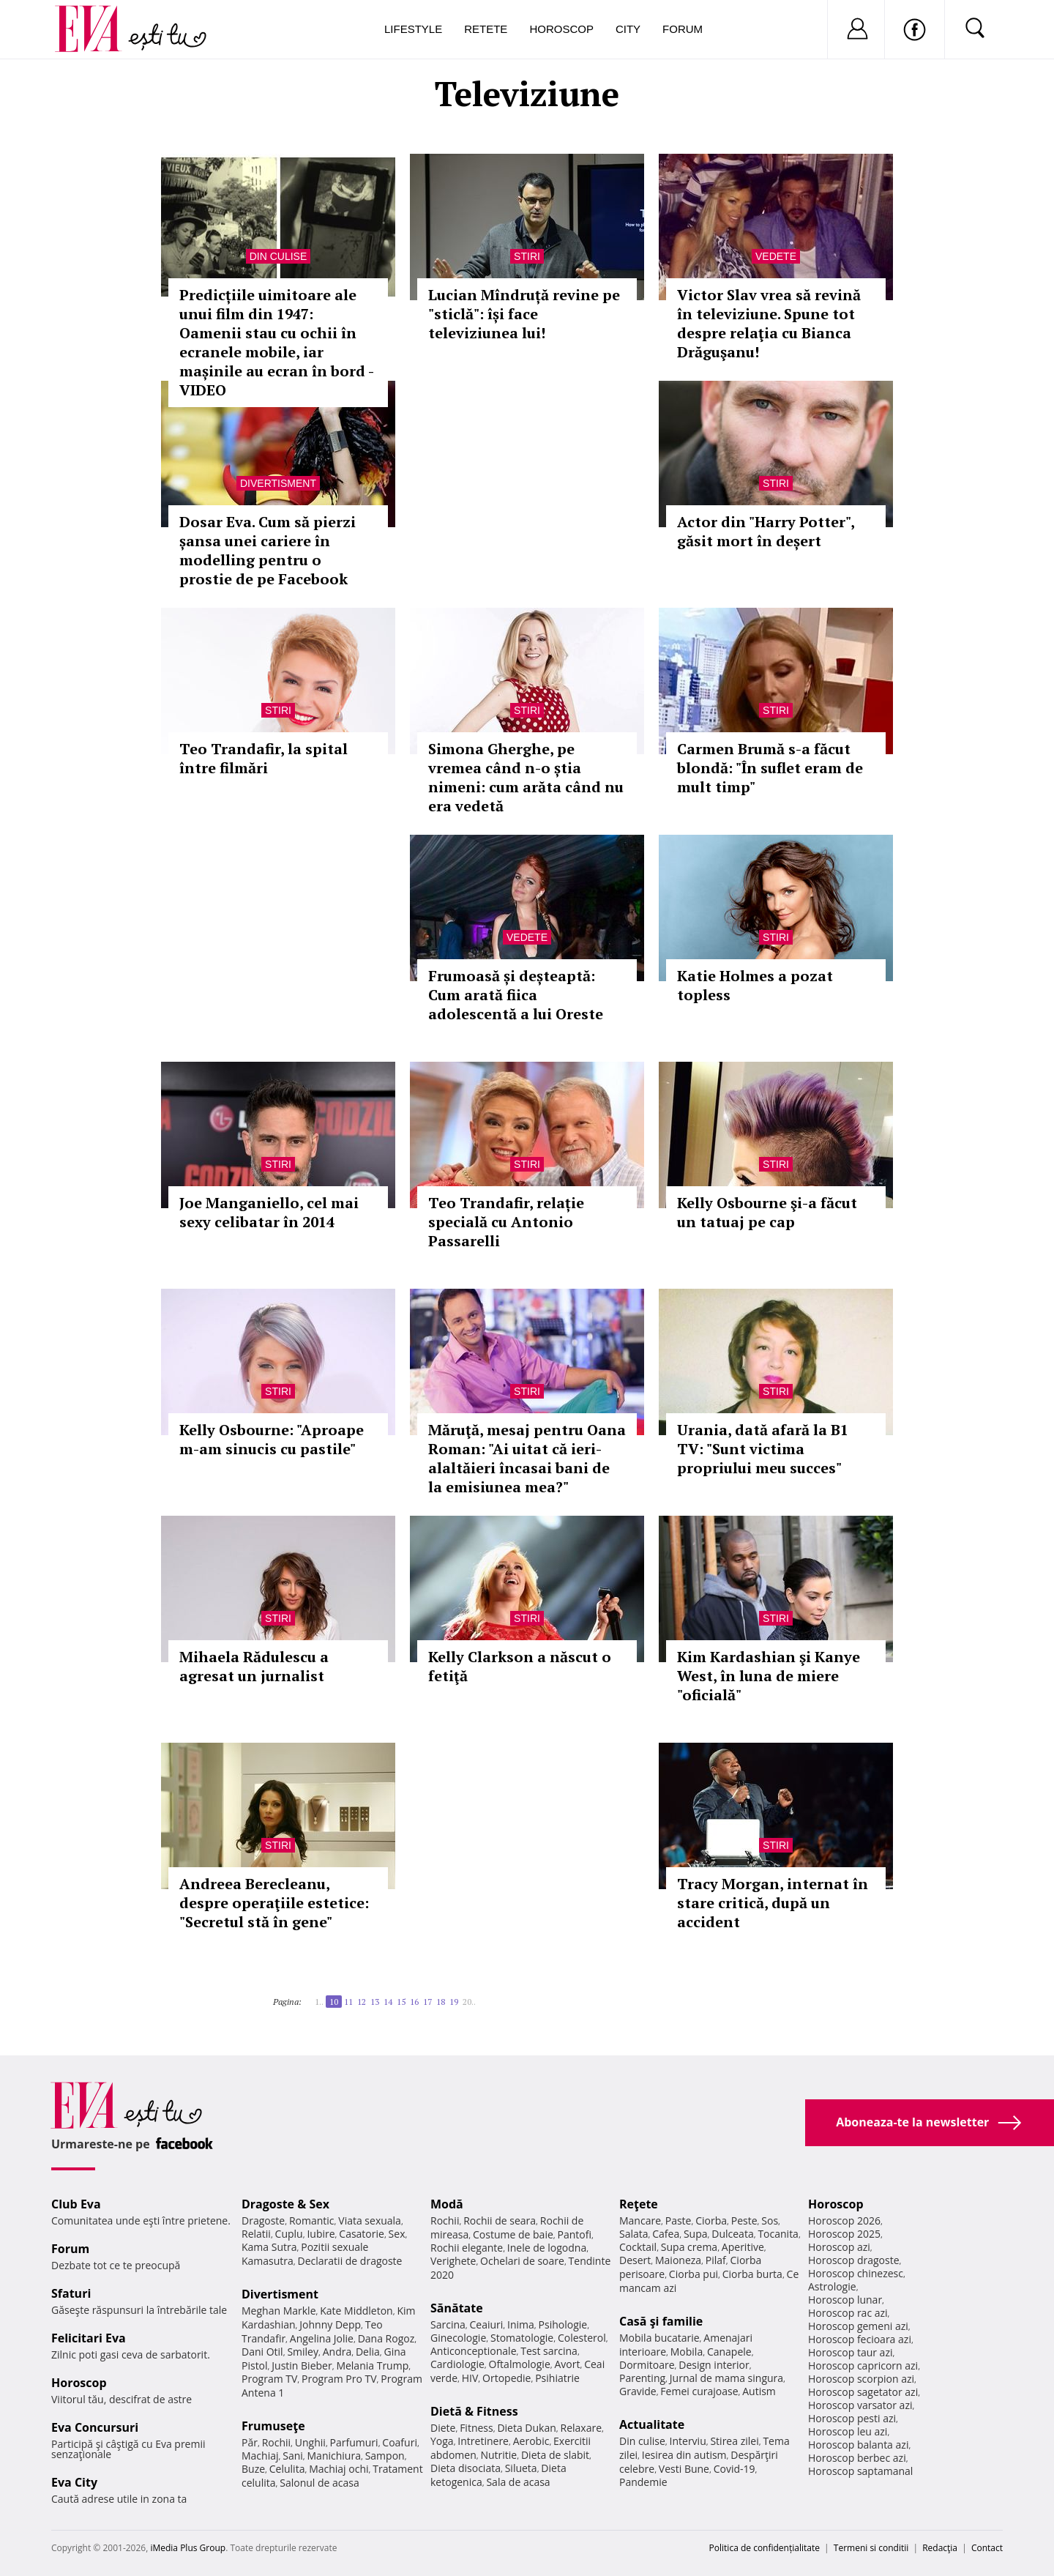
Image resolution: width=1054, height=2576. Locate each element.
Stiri (527, 256)
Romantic (311, 2220)
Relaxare (581, 2428)
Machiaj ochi (338, 2469)
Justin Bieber (302, 2365)
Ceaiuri (487, 2324)
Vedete (775, 256)
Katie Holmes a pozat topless (755, 985)
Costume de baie (513, 2234)
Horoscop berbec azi (857, 2458)
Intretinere (483, 2441)
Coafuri (399, 2442)
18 (440, 2001)
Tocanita (778, 2234)
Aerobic (531, 2441)
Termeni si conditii (871, 2548)
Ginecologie (458, 2338)
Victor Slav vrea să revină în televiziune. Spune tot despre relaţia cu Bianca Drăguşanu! (769, 323)
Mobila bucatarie (659, 2338)
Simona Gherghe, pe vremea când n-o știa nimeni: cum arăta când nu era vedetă (526, 777)
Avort (567, 2364)
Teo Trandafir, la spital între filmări (263, 758)
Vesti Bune (684, 2469)
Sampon (385, 2456)
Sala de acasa (518, 2482)
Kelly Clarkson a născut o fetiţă (519, 1666)
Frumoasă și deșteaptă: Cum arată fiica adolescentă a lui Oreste (515, 995)
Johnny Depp (330, 2324)
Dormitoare (647, 2365)
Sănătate (456, 2308)
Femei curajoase (699, 2391)
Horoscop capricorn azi (863, 2365)
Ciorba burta (752, 2274)
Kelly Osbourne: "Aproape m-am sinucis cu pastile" (271, 1439)
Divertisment (278, 483)
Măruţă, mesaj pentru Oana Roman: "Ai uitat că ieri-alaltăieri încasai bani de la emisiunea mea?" (527, 1458)
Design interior (714, 2365)
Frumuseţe (273, 2426)
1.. (319, 2001)
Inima (520, 2324)
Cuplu (289, 2234)
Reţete (638, 2204)
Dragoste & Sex (285, 2204)
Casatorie (361, 2234)
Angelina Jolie (322, 2338)
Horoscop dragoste (854, 2260)
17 (427, 2001)
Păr (250, 2442)
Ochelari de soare (522, 2261)
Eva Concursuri (94, 2427)
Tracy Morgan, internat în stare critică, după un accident (772, 1903)
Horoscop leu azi (847, 2431)
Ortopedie (506, 2378)
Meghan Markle (279, 2311)
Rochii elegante (466, 2248)
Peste (744, 2220)
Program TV (269, 2379)
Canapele (729, 2352)
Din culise (278, 256)
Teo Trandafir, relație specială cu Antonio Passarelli (506, 1222)
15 (401, 2001)
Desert (635, 2260)
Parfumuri (354, 2442)
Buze (253, 2469)
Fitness (476, 2428)
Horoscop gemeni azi (858, 2326)
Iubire (320, 2234)
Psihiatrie (557, 2378)
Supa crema (689, 2247)
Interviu (688, 2441)
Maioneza (678, 2260)
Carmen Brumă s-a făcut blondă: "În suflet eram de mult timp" (770, 768)
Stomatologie (521, 2338)
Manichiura (334, 2456)
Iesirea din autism (684, 2455)
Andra (337, 2352)
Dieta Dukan (526, 2428)
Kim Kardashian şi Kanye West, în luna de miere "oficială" (768, 1676)
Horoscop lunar (845, 2300)
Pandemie (643, 2482)
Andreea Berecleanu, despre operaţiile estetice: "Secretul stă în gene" (274, 1903)
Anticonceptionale (473, 2351)
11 (348, 2001)
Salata (634, 2234)
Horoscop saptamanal (860, 2471)
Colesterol (582, 2338)
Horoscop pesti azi (852, 2418)
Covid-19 (734, 2469)
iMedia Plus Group (187, 2548)
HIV (470, 2378)
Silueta (521, 2468)
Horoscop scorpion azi (861, 2379)
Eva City (74, 2482)
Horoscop (561, 29)
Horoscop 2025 (844, 2234)
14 (388, 2001)
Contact (987, 2548)
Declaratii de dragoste (350, 2261)
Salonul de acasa (319, 2483)
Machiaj (260, 2456)
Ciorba (711, 2220)
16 (414, 2001)
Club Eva (76, 2204)
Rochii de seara (499, 2220)
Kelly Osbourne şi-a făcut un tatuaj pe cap (767, 1212)
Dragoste (263, 2220)
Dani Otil (262, 2352)
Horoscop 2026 (844, 2220)
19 (453, 2001)
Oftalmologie (519, 2364)
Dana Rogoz (386, 2338)
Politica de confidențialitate (764, 2548)
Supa (696, 2234)
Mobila (686, 2352)
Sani (293, 2456)
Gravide (638, 2391)
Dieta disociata (465, 2468)
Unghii (310, 2442)
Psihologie (563, 2324)
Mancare (640, 2220)
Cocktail (638, 2247)
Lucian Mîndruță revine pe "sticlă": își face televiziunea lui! (524, 314)
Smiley (302, 2352)
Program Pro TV (339, 2379)
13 (374, 2001)
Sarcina (448, 2324)
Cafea (665, 2234)
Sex (397, 2234)
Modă (446, 2204)
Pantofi (574, 2234)
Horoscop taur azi (850, 2352)
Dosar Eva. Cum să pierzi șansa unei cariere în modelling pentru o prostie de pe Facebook (267, 550)
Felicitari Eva (88, 2338)
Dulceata (732, 2234)
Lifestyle (413, 29)
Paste (678, 2220)
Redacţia (939, 2548)
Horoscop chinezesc (855, 2273)
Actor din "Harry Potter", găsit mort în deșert (765, 531)
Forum (682, 29)
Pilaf (716, 2260)
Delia (368, 2352)
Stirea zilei (734, 2441)
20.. (469, 2001)
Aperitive (743, 2247)
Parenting (642, 2378)
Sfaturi (71, 2293)
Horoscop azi (839, 2247)
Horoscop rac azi (848, 2313)
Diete (442, 2428)
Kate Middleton (356, 2311)
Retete (485, 29)
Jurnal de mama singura (726, 2378)
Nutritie (498, 2455)
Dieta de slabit (555, 2455)
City (628, 29)
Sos (769, 2220)
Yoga (442, 2441)
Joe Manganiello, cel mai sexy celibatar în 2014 (269, 1212)
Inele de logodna (546, 2248)
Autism (759, 2391)
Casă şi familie (661, 2321)
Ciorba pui (693, 2274)
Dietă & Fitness (474, 2411)
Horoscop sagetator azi (863, 2392)
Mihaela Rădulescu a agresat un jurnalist (254, 1666)
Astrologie (832, 2286)
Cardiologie (457, 2364)
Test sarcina (549, 2351)
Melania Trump (372, 2365)
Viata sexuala (369, 2220)
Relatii (256, 2234)
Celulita (287, 2469)
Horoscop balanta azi (858, 2445)
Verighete (453, 2261)
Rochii (276, 2442)
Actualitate (651, 2424)
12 (361, 2001)
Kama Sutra (269, 2247)
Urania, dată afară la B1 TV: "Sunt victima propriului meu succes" (762, 1449)
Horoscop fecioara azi (859, 2339)
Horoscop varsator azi (860, 2405)
